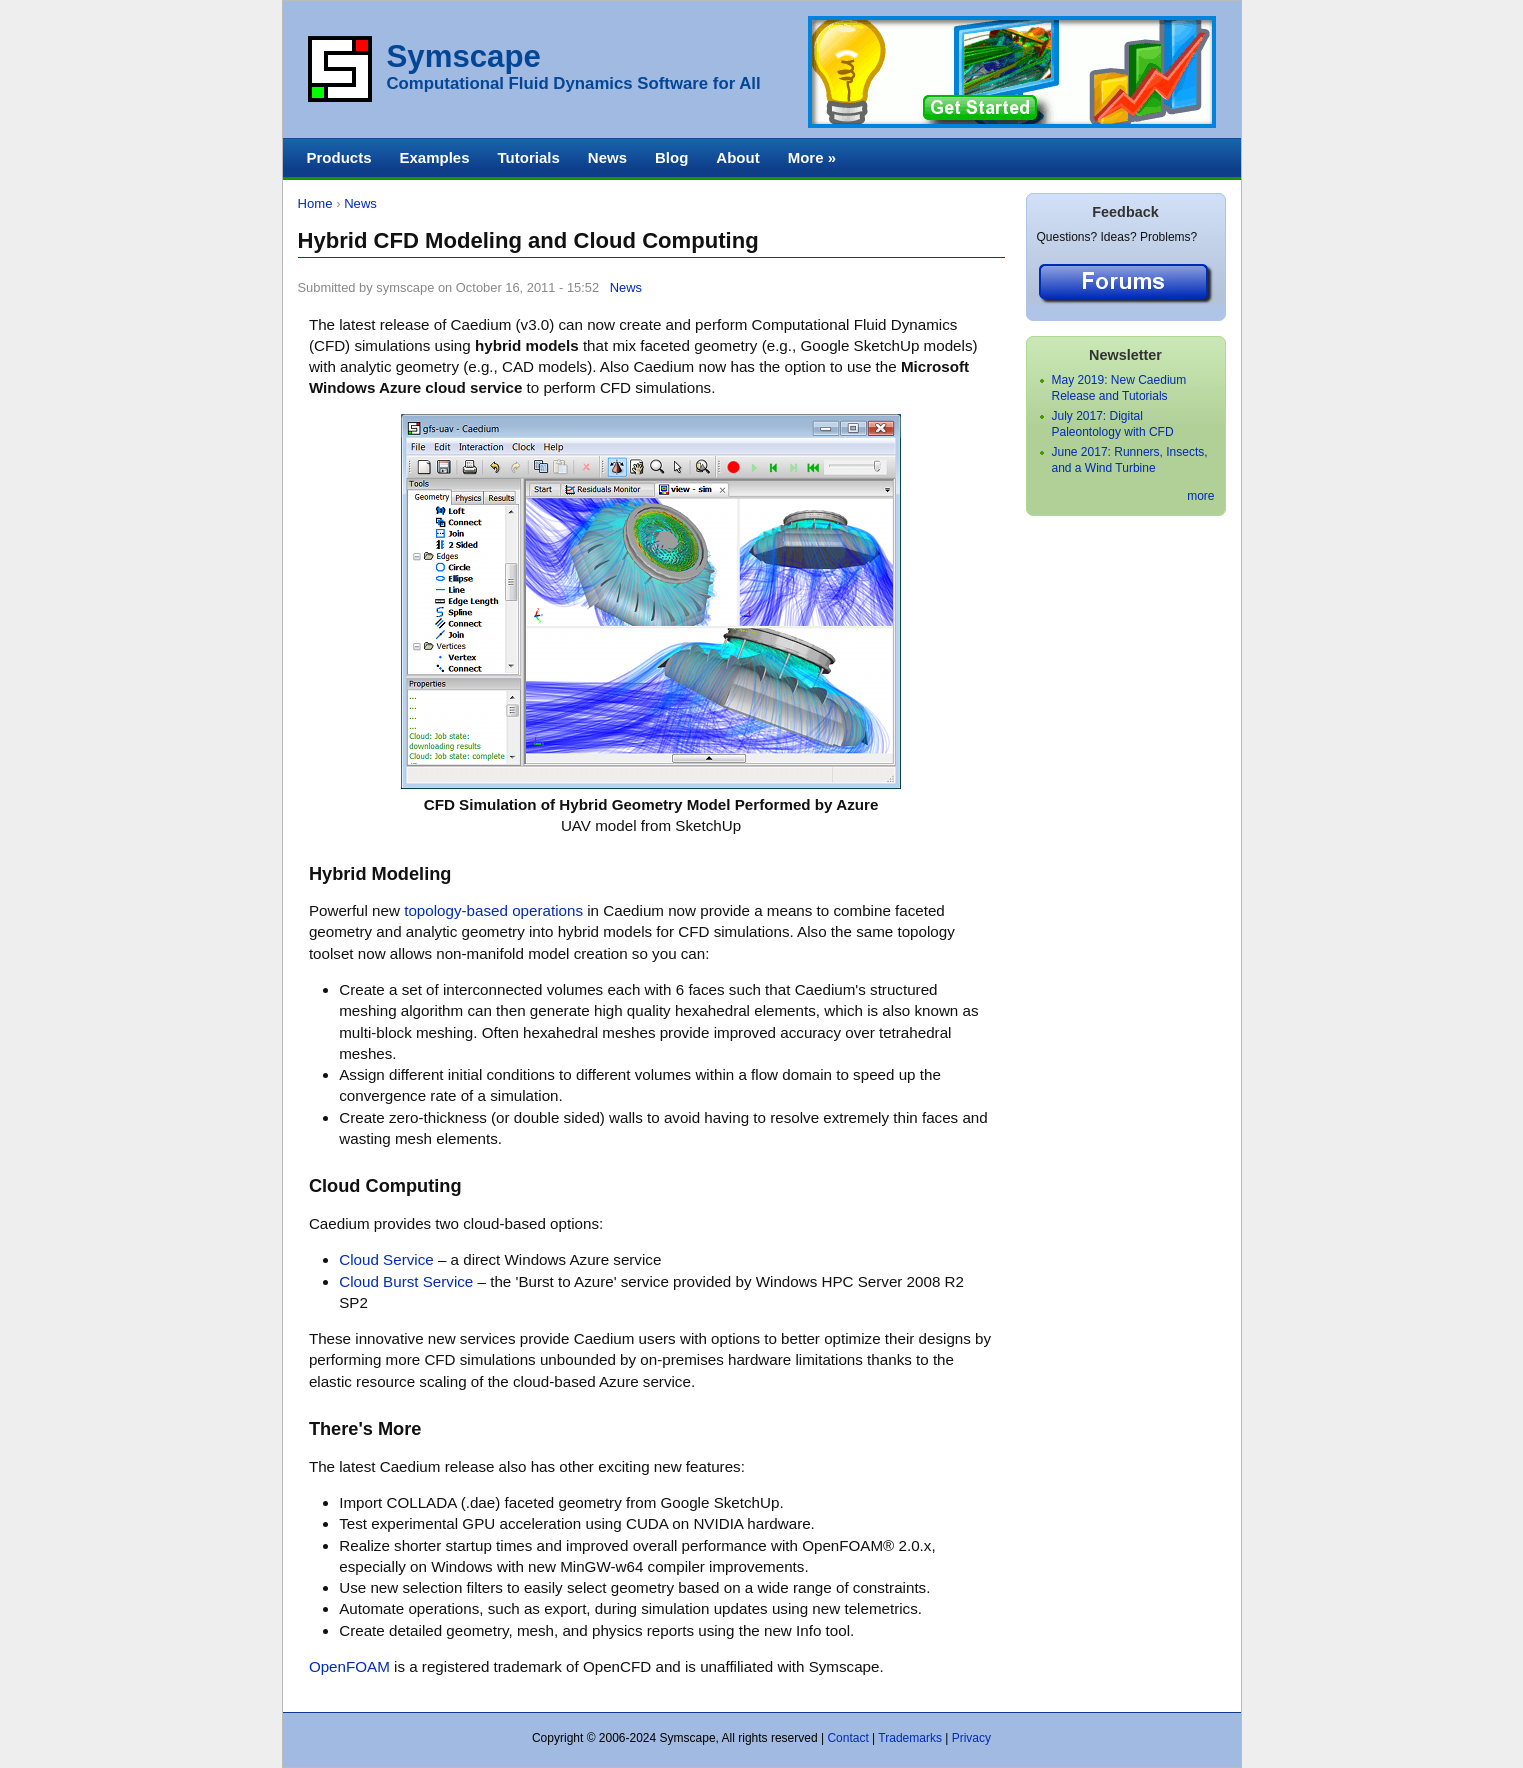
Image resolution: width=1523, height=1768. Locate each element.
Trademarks (910, 1738)
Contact (847, 1738)
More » (812, 157)
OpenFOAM (349, 1666)
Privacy (971, 1738)
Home (315, 203)
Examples (435, 157)
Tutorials (529, 157)
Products (339, 157)
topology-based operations (493, 910)
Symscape (464, 56)
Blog (671, 157)
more (1200, 496)
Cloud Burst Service (406, 1281)
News (360, 203)
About (737, 157)
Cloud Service (386, 1259)
